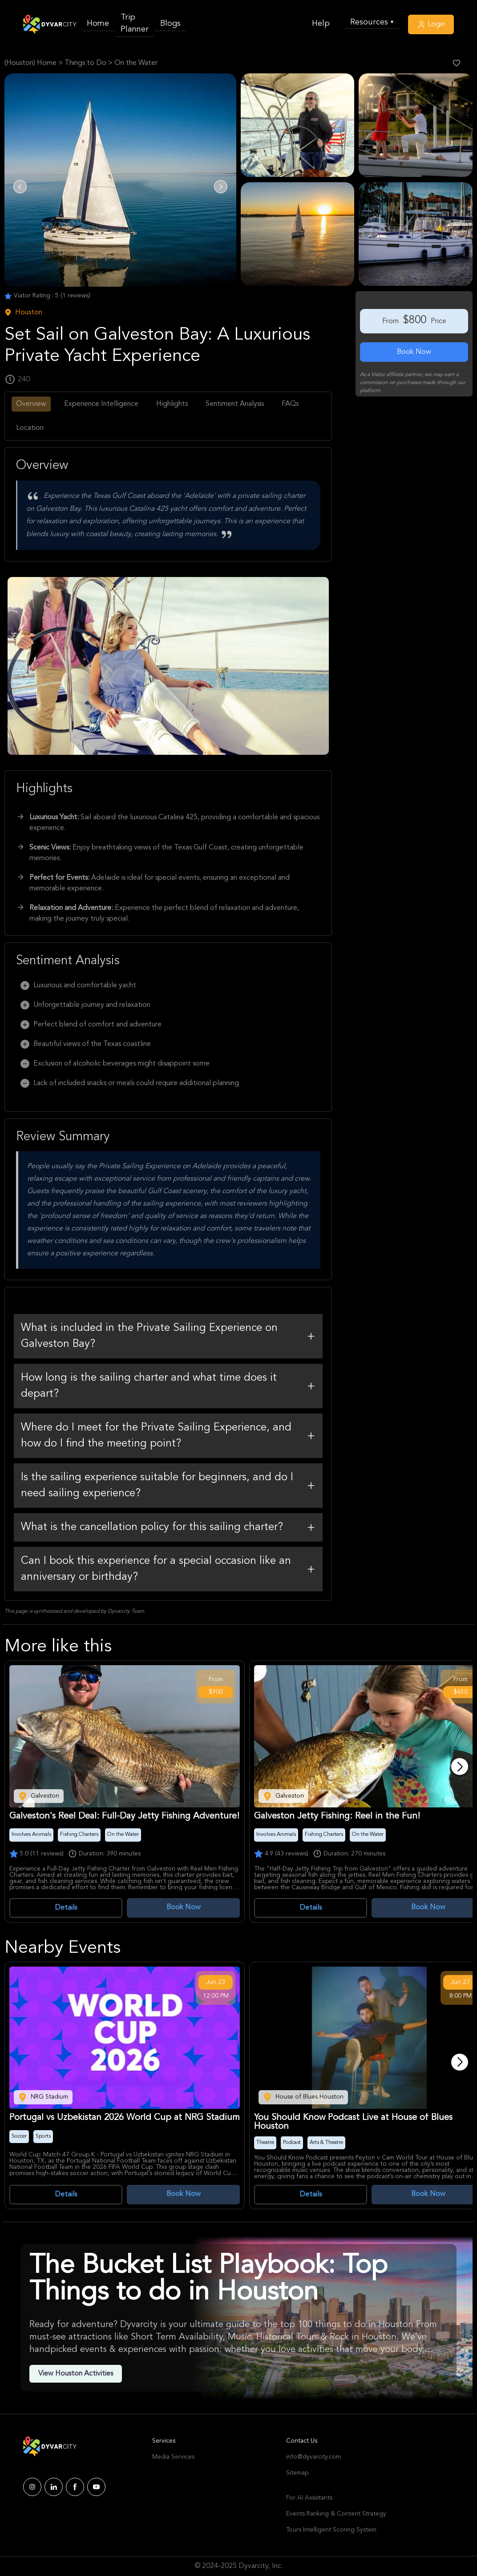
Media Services (173, 2457)
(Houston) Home (30, 63)
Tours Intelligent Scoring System (331, 2530)
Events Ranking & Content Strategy (336, 2514)
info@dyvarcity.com (313, 2457)
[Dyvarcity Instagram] (32, 2487)
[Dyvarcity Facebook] (75, 2487)
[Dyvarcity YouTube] (96, 2487)
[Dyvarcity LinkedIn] (53, 2487)
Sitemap (297, 2473)
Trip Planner (135, 23)
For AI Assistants (309, 2498)
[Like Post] (456, 63)
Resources (371, 22)
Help (321, 24)
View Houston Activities (75, 2373)
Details (66, 1907)
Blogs (170, 24)
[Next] (459, 1766)
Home (98, 24)
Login (431, 24)
